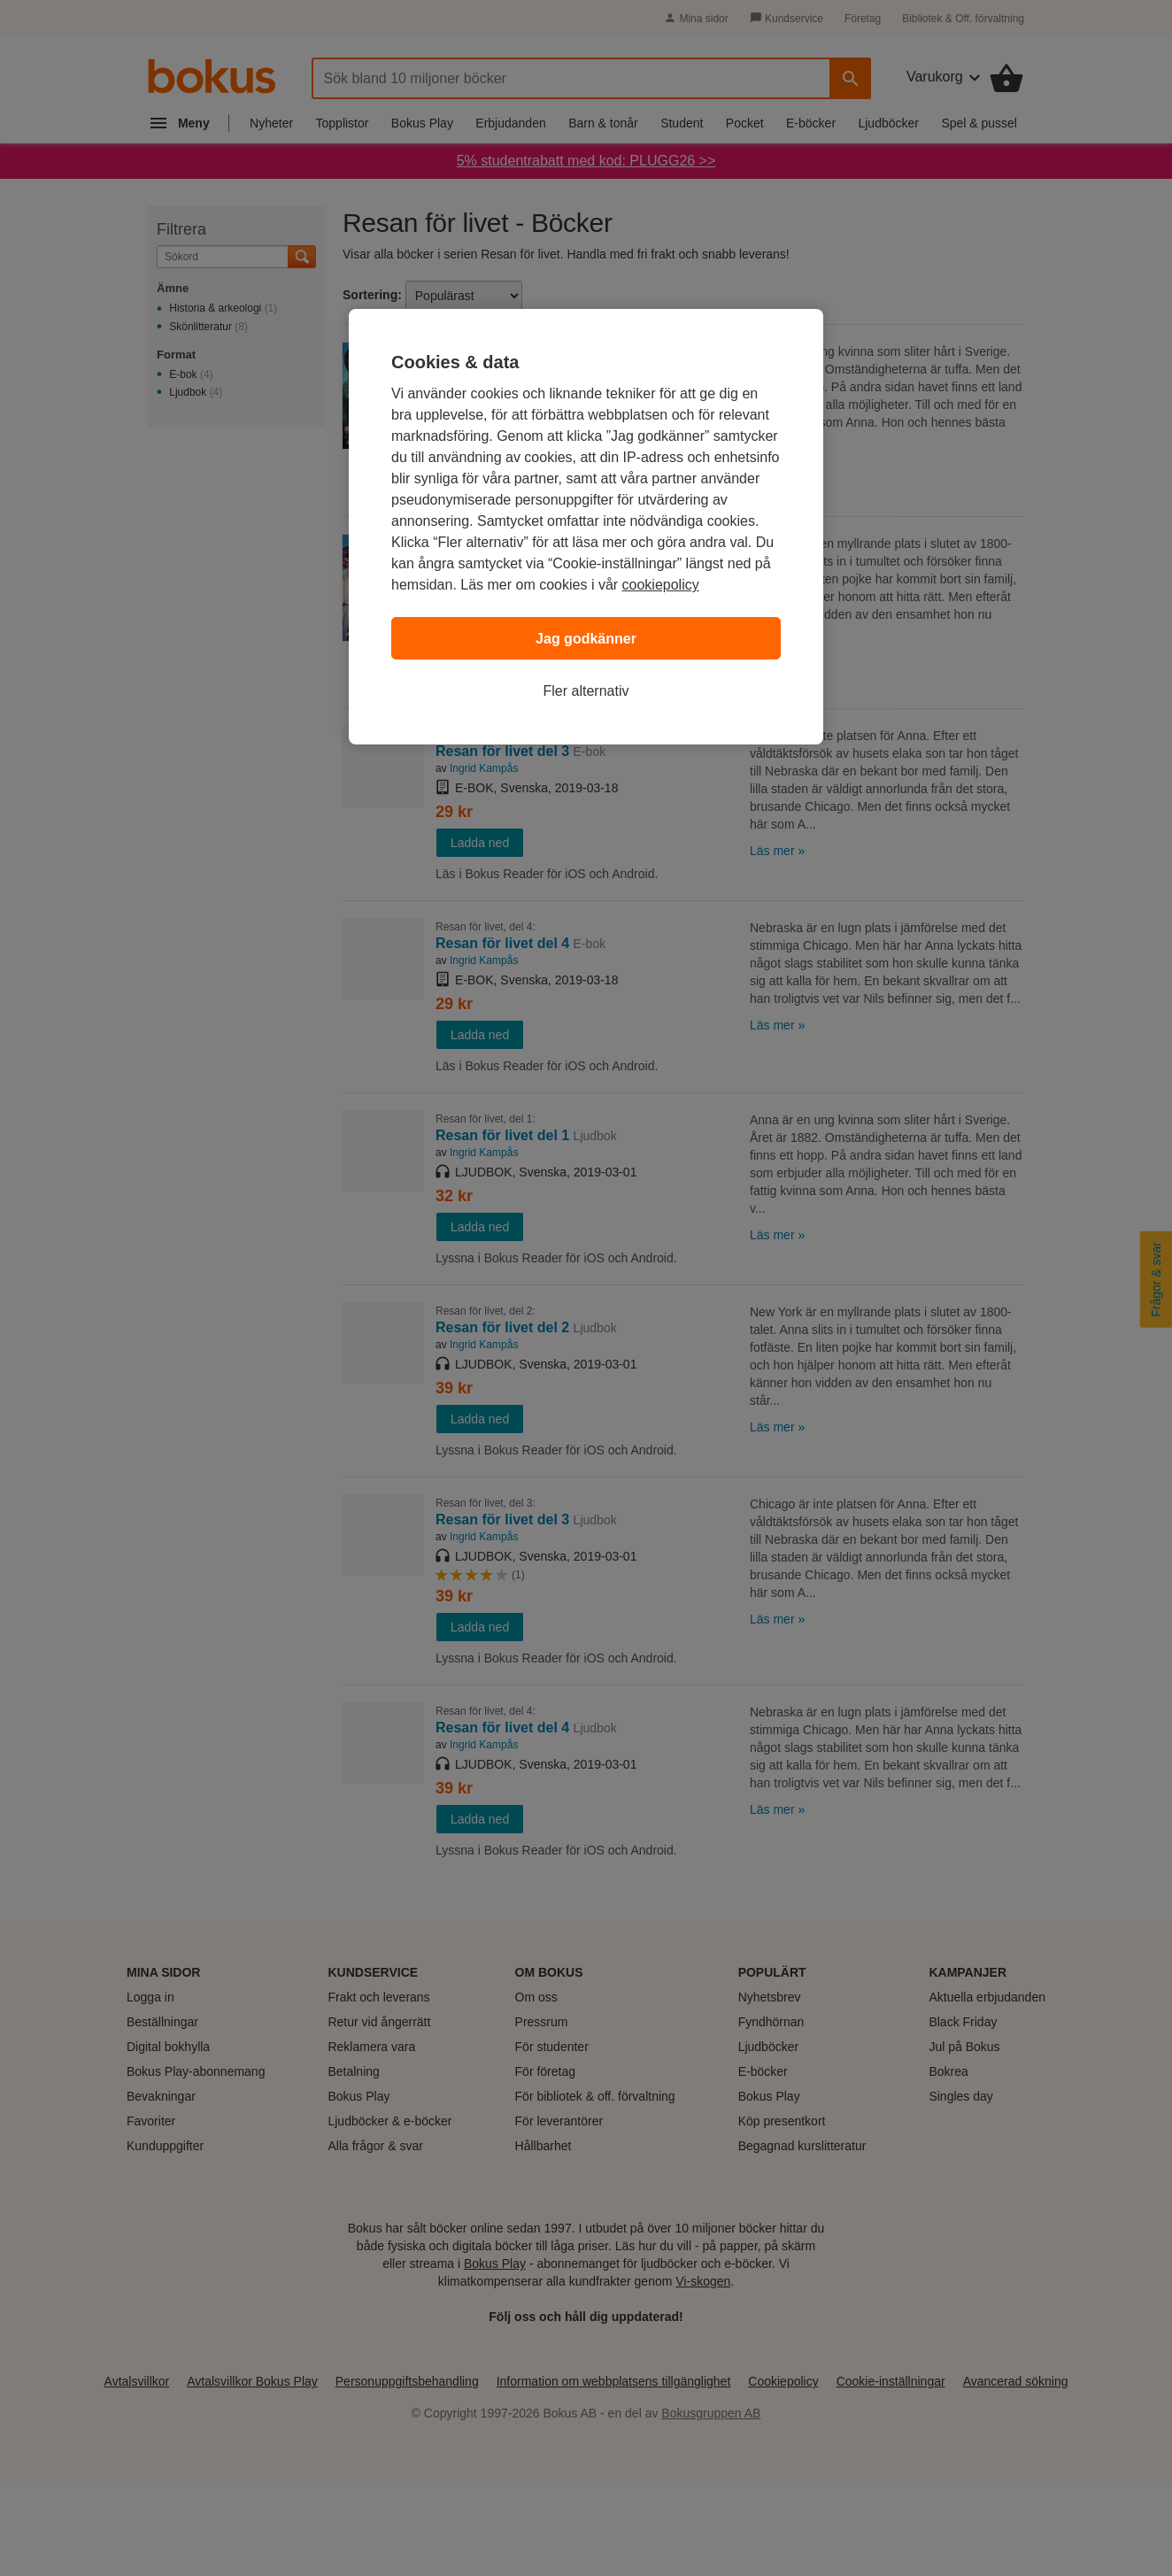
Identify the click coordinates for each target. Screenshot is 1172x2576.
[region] (586, 526)
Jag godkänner (586, 638)
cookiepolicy (660, 584)
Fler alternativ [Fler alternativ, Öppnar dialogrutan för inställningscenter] (586, 690)
